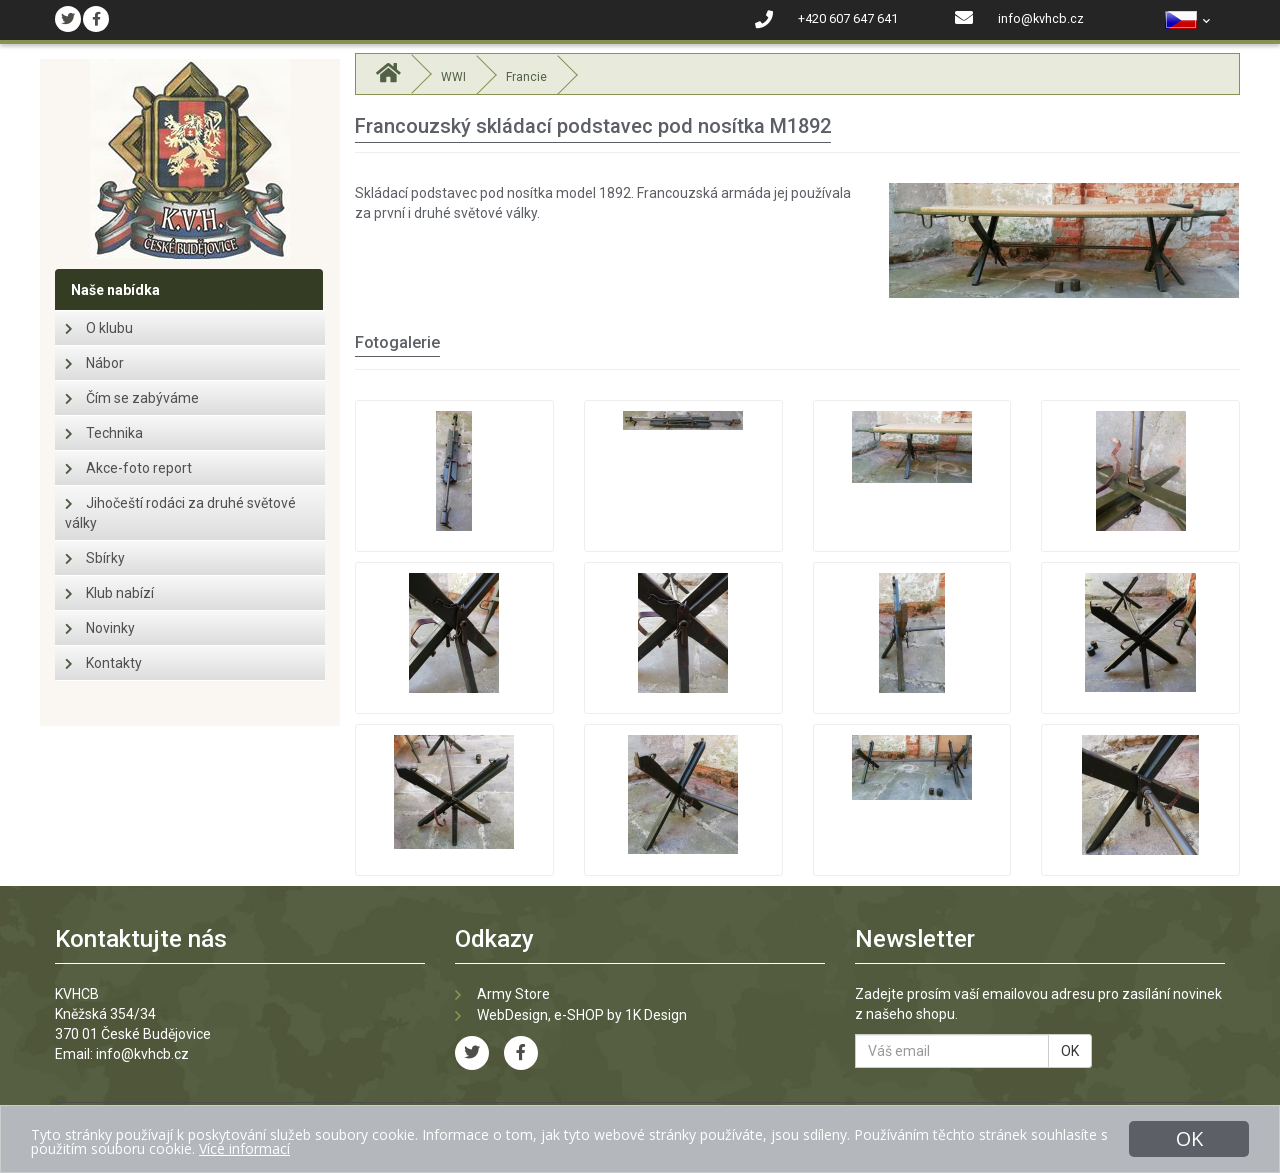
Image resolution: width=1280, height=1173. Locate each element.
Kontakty (103, 663)
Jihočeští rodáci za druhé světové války (180, 513)
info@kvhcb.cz (1041, 18)
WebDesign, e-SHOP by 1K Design (582, 1015)
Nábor (94, 363)
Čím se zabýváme (132, 398)
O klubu (99, 328)
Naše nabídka (115, 290)
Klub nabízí (109, 593)
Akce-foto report (128, 468)
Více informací (244, 1148)
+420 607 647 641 (848, 18)
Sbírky (95, 558)
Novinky (100, 628)
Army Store (513, 994)
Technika (104, 433)
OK (1070, 1051)
